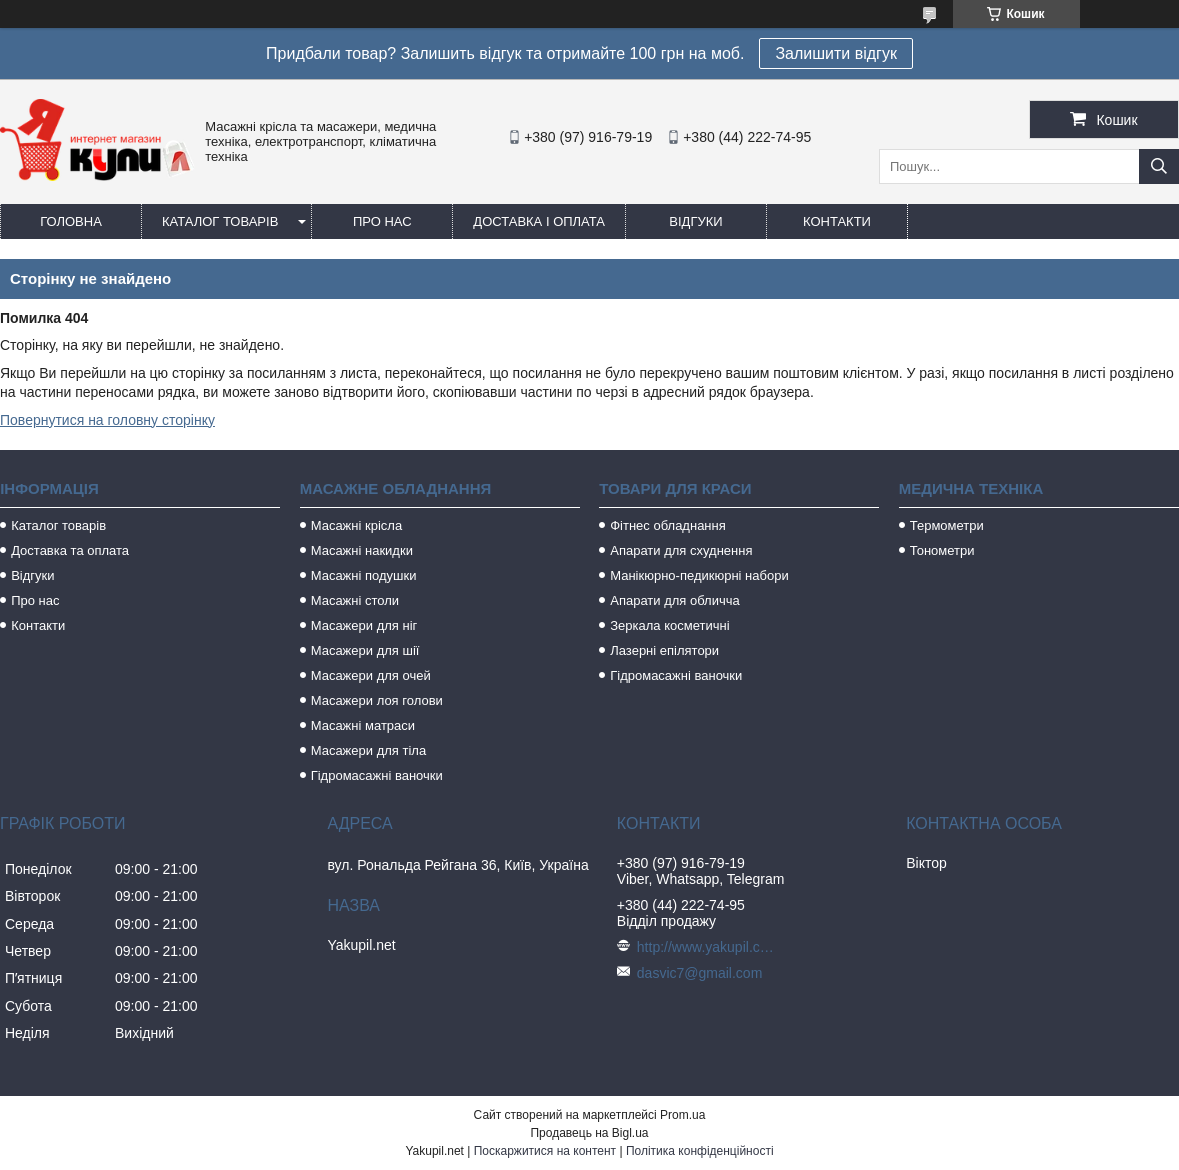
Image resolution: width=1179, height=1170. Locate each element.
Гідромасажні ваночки (377, 775)
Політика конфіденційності (700, 1151)
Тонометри (942, 550)
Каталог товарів (220, 221)
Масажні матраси (363, 725)
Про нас (382, 221)
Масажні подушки (364, 575)
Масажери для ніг (364, 625)
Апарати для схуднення (681, 550)
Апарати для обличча (674, 600)
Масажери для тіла (368, 750)
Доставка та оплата (70, 550)
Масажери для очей (371, 675)
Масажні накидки (362, 550)
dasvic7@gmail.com (699, 973)
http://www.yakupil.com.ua (707, 947)
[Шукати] (1159, 166)
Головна (71, 221)
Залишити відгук (836, 53)
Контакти (837, 221)
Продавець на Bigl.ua (589, 1133)
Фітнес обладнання (668, 525)
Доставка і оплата (539, 221)
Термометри (947, 525)
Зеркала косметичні (669, 625)
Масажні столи (355, 600)
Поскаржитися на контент (545, 1151)
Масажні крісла (356, 525)
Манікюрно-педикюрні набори (699, 575)
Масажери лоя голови (377, 700)
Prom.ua (682, 1115)
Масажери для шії (365, 650)
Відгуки (695, 221)
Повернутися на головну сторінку (107, 420)
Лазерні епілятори (664, 650)
